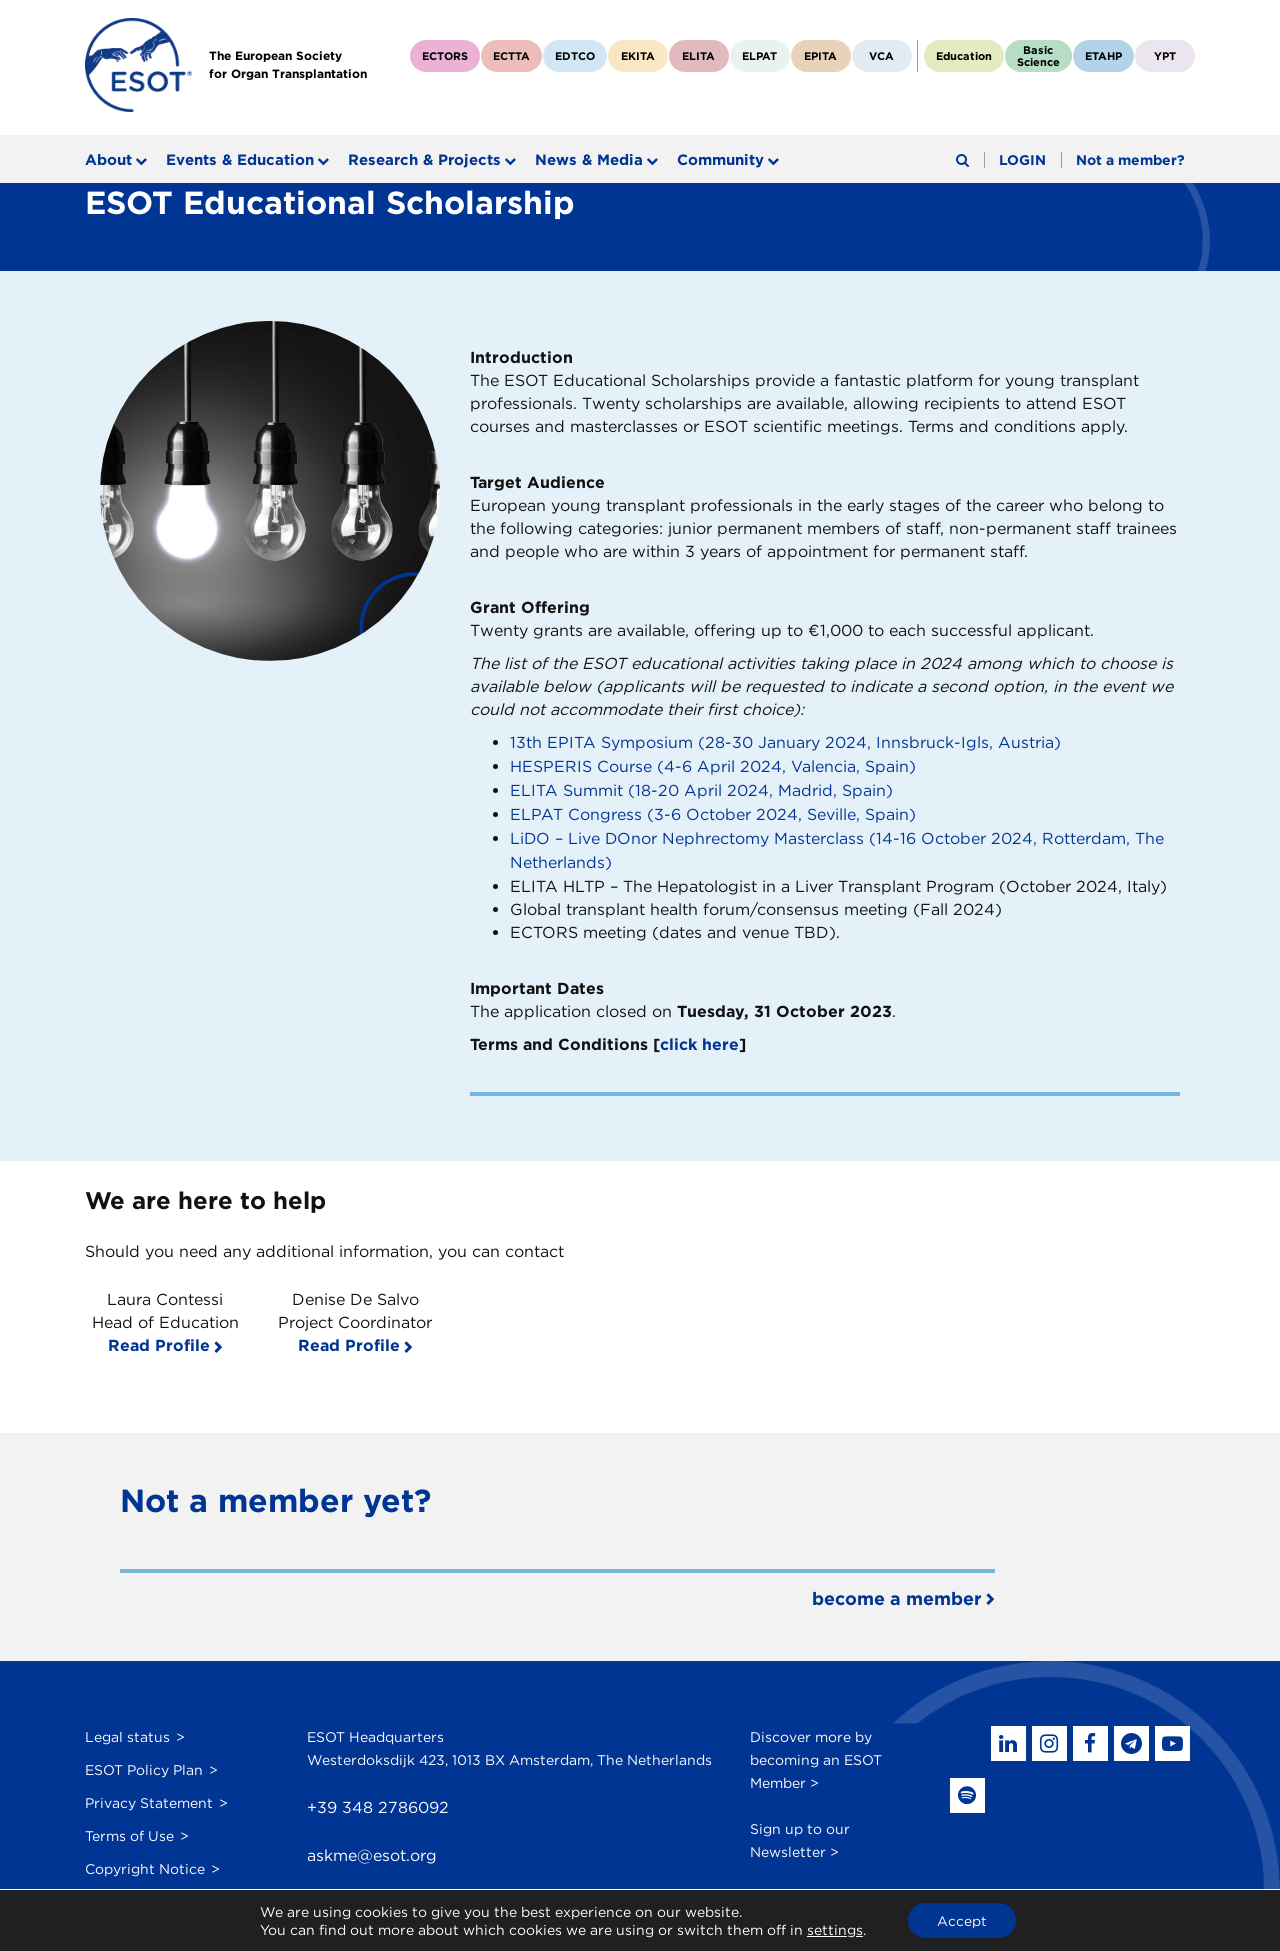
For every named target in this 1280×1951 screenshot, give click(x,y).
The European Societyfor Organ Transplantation (289, 64)
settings (834, 1929)
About (108, 160)
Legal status (127, 1729)
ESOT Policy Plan (144, 1762)
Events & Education (240, 160)
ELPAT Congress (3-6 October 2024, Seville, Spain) (713, 811)
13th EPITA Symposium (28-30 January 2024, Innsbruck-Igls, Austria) (785, 742)
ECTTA (511, 56)
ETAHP (1103, 56)
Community (720, 160)
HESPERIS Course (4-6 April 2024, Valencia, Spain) (713, 765)
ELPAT (759, 56)
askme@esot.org (372, 1849)
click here (699, 1038)
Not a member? (1130, 160)
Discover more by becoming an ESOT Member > (816, 1752)
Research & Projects (424, 160)
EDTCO (575, 56)
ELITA (698, 56)
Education (964, 56)
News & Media (589, 160)
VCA (881, 56)
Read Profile (159, 1338)
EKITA (638, 56)
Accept (962, 1920)
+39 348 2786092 (378, 1800)
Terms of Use (129, 1828)
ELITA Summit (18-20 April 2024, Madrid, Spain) (701, 788)
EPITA (820, 56)
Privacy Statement (149, 1795)
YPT (1165, 56)
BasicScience (1038, 56)
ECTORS (445, 56)
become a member (897, 1591)
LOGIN (1022, 160)
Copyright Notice (145, 1861)
